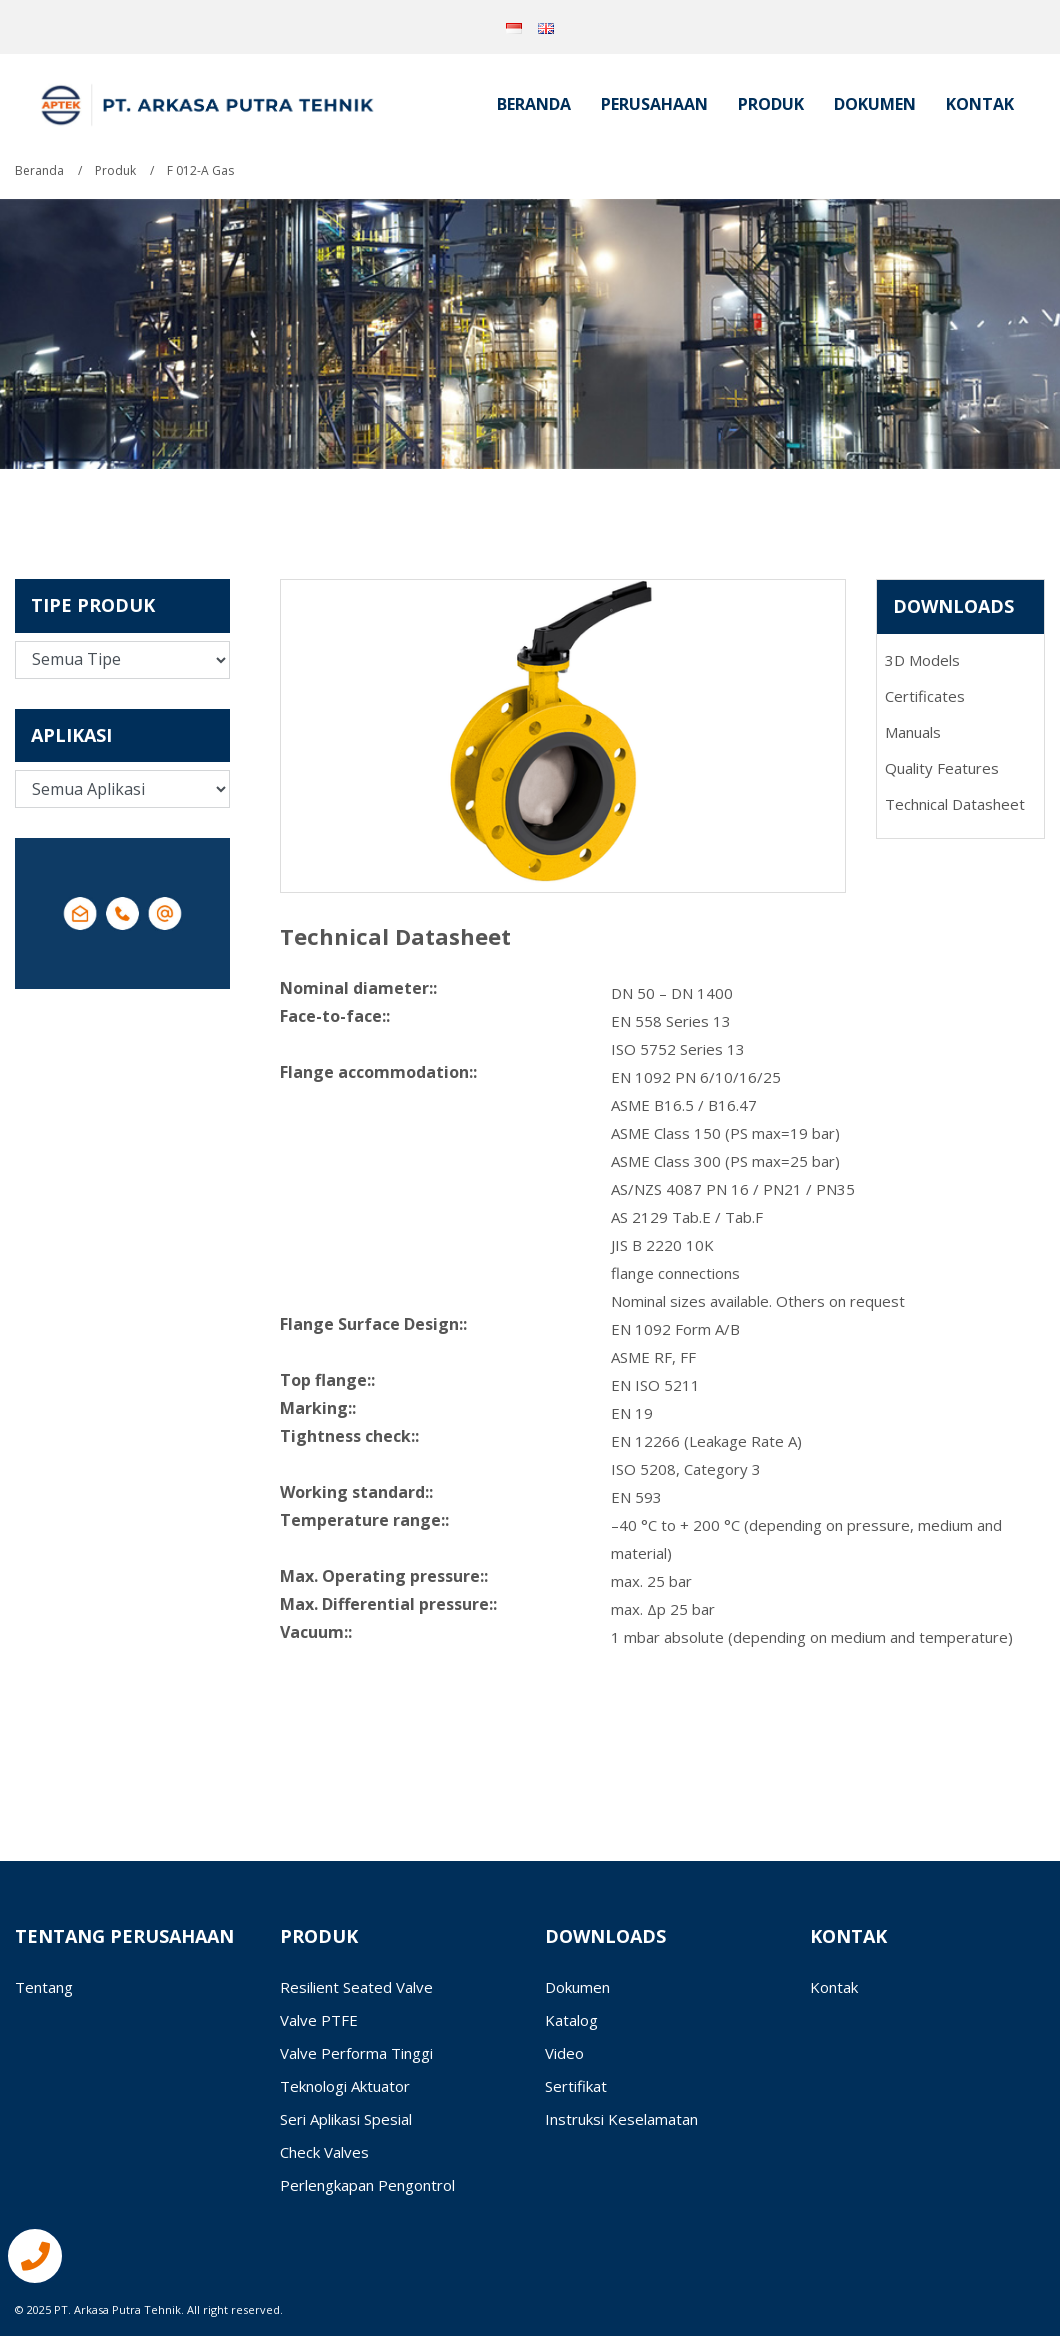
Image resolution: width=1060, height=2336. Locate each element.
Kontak (980, 104)
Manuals (913, 732)
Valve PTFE (319, 2020)
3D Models (922, 660)
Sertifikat (576, 2086)
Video (564, 2053)
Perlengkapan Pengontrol (367, 2185)
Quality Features (942, 768)
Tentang (44, 1987)
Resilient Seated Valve (356, 1987)
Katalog (571, 2020)
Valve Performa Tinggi (356, 2053)
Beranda (534, 104)
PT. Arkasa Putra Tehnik (117, 2309)
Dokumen (875, 104)
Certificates (925, 696)
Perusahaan (654, 104)
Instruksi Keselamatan (621, 2119)
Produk (771, 104)
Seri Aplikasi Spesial (346, 2119)
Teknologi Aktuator (345, 2086)
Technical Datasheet (955, 804)
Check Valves (324, 2152)
